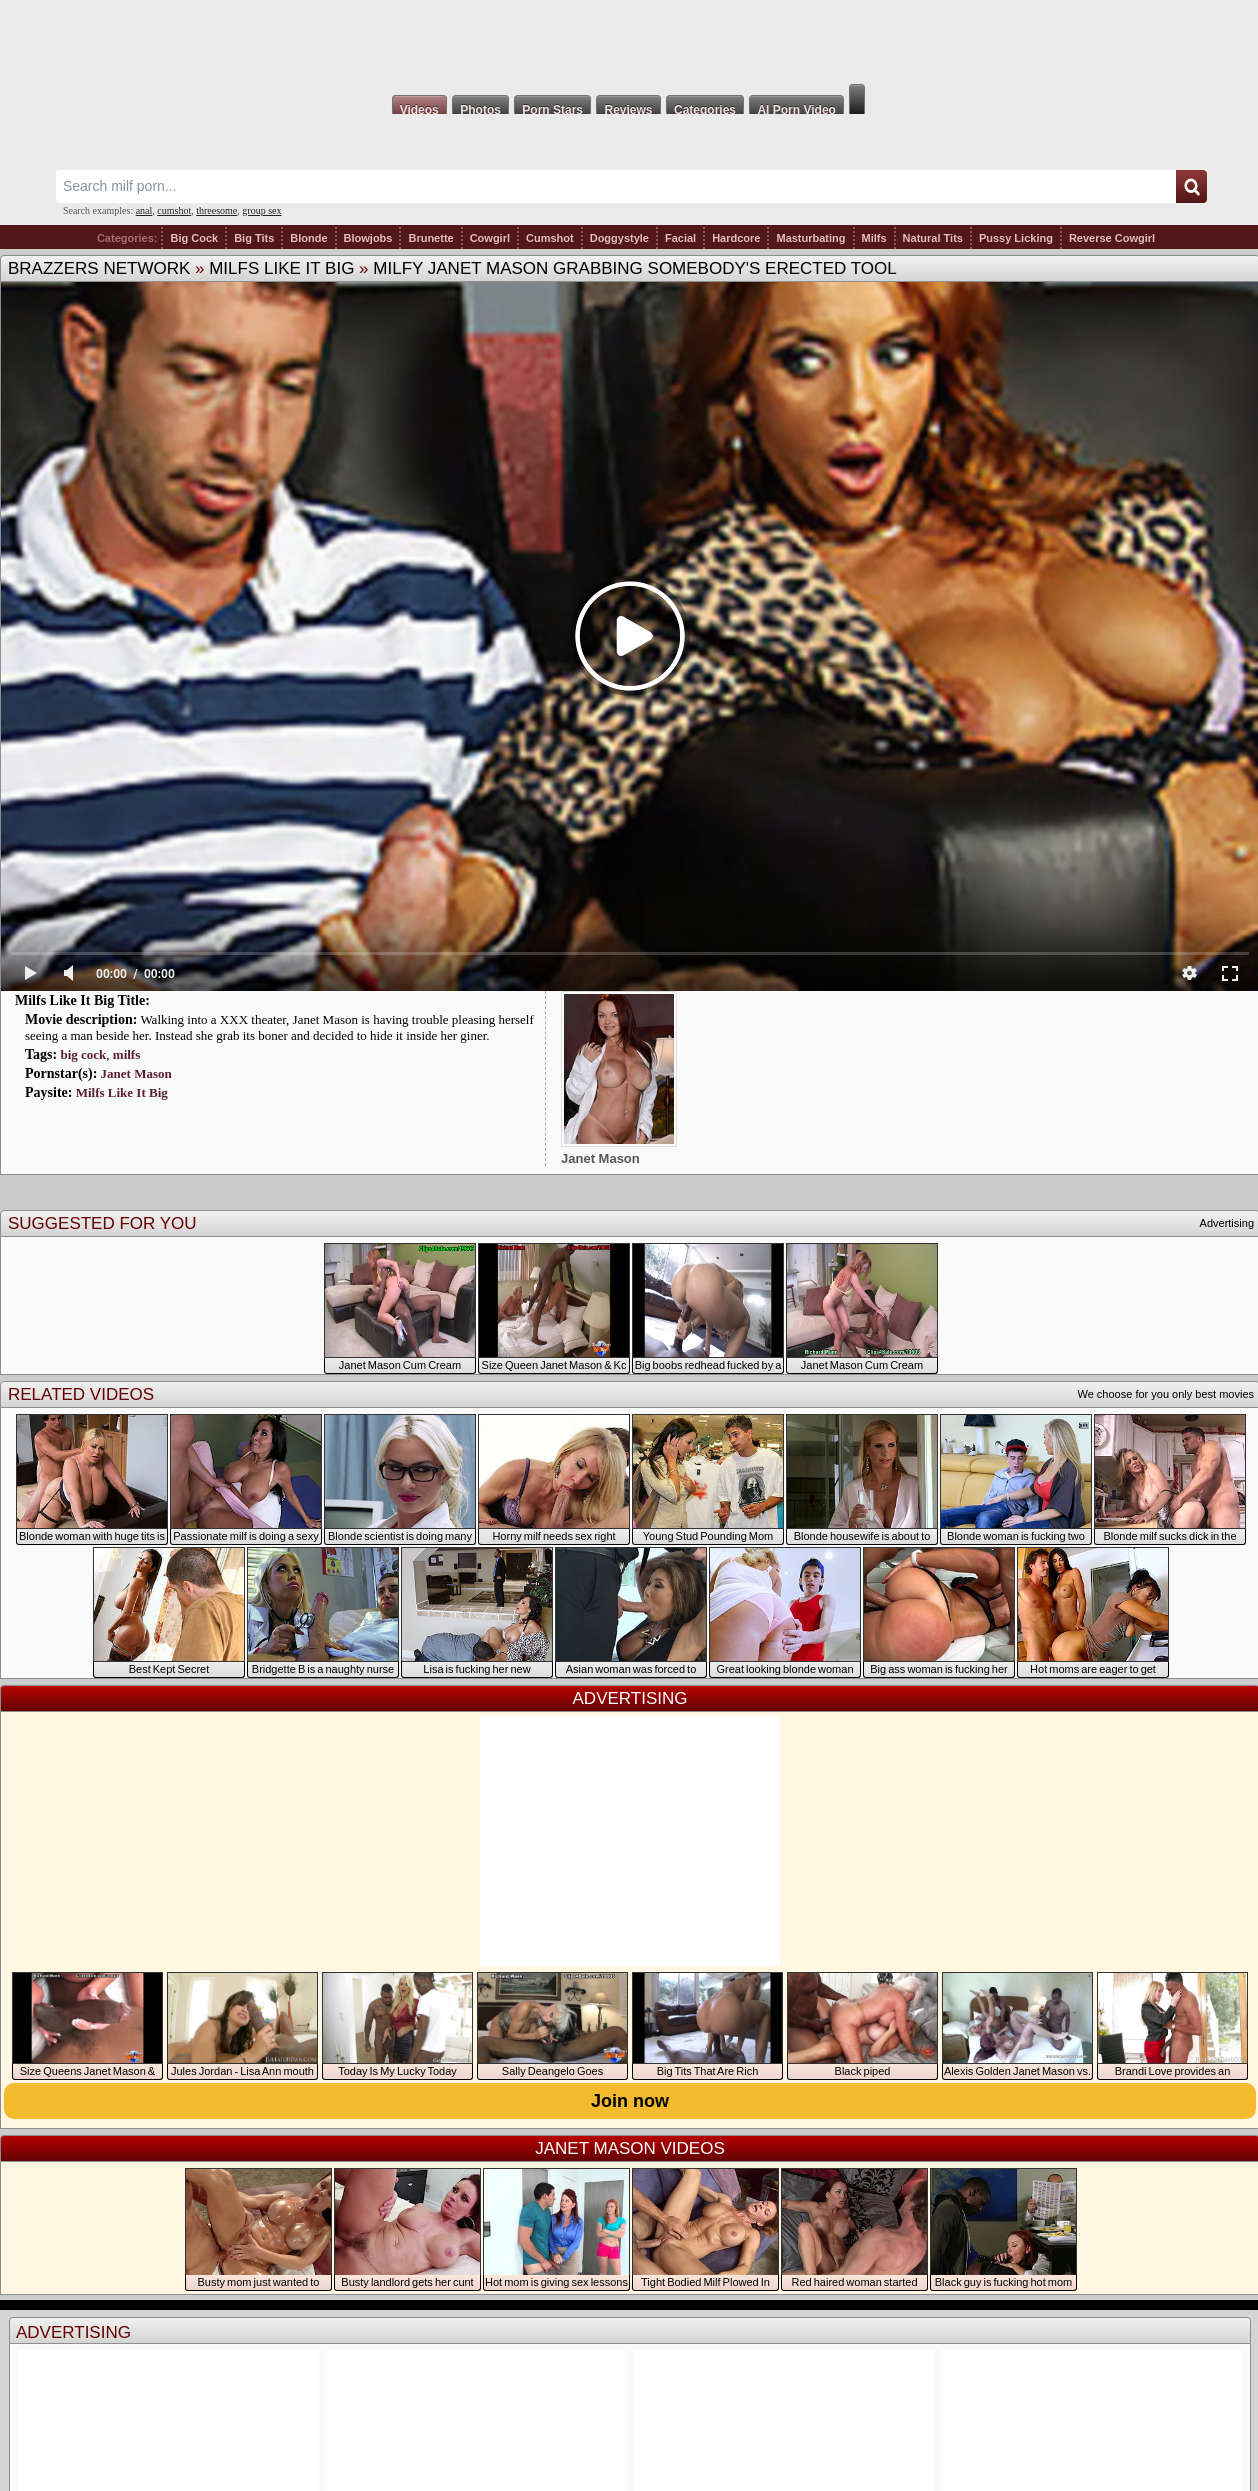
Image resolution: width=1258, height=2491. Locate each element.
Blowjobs (368, 238)
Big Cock (194, 238)
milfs (126, 1054)
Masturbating (810, 238)
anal (144, 210)
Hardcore (736, 238)
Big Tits (254, 238)
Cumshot (550, 238)
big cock (83, 1054)
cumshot (174, 210)
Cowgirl (490, 238)
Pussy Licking (1016, 238)
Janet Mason (136, 1073)
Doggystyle (619, 238)
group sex (261, 210)
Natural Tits (933, 238)
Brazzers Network (99, 268)
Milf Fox (629, 42)
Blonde (308, 238)
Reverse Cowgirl (1112, 238)
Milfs (874, 238)
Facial (680, 238)
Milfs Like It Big (281, 268)
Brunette (430, 238)
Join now (630, 2101)
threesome (216, 210)
